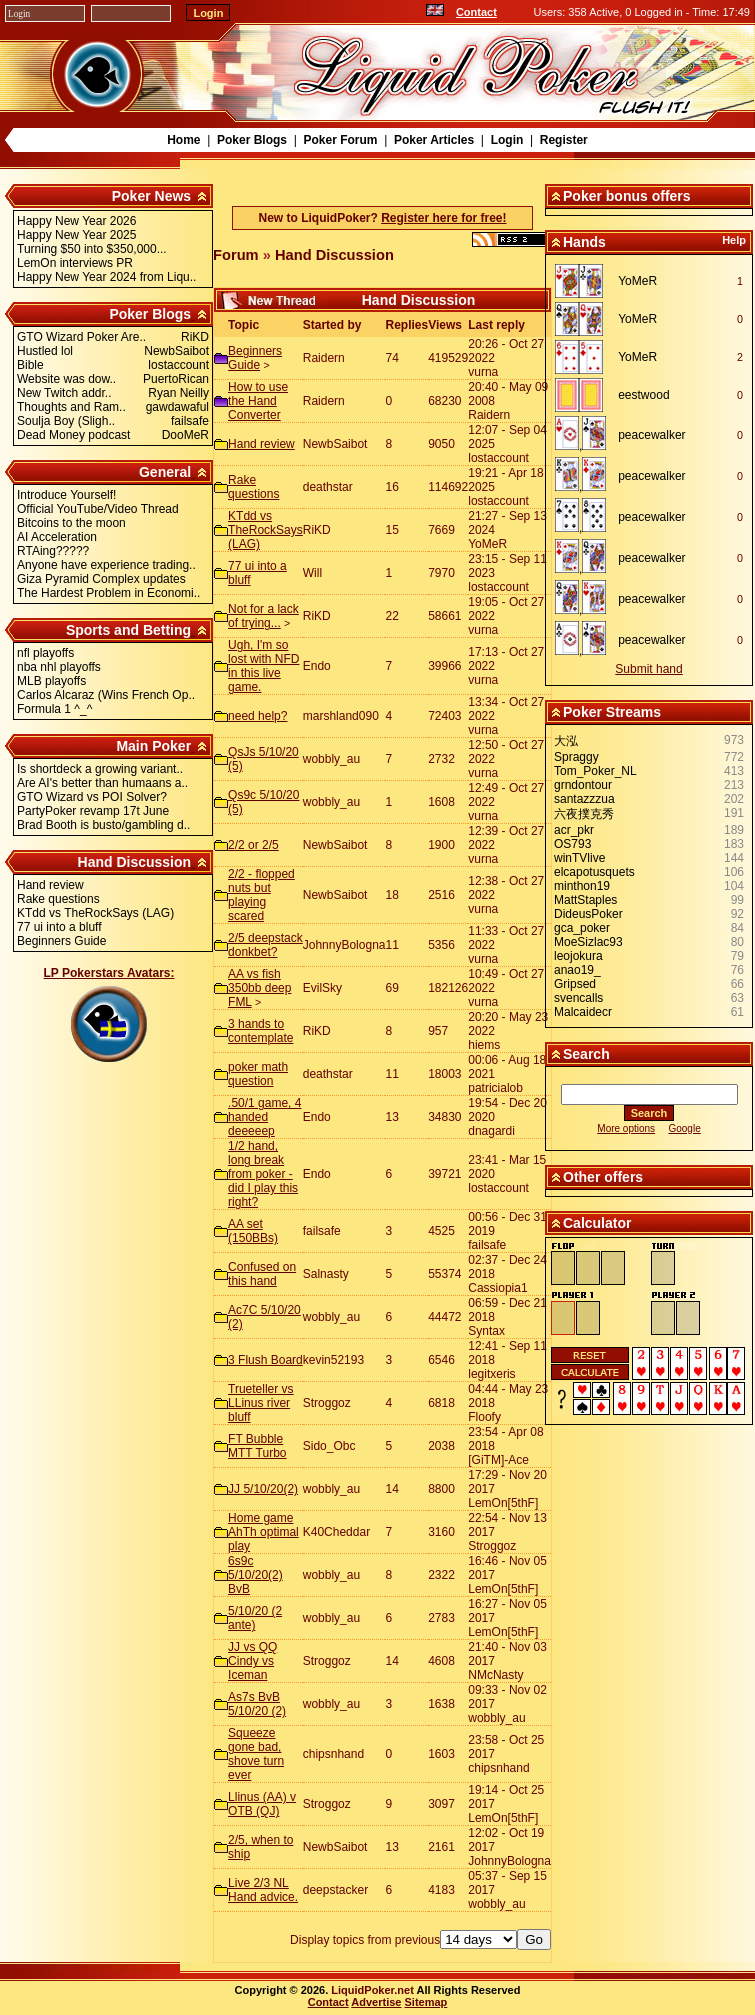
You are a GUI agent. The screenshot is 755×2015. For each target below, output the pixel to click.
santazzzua (584, 799)
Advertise (376, 2002)
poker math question (258, 1074)
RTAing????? (53, 551)
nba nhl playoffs (59, 667)
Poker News (151, 196)
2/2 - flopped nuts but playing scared (261, 895)
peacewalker (651, 435)
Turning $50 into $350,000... (92, 249)
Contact (476, 12)
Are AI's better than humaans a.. (102, 783)
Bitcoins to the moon (71, 523)
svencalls (578, 998)
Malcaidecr (583, 1012)
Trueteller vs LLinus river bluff (261, 1403)
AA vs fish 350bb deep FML (259, 988)
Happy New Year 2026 (76, 221)
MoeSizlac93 (588, 942)
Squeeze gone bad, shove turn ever (256, 1754)
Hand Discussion (135, 862)
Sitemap (426, 2002)
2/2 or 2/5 (253, 845)
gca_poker (582, 928)
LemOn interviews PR (75, 263)
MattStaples (585, 900)
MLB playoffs (51, 681)
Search (586, 1054)
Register (564, 140)
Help (734, 240)
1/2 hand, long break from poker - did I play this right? (263, 1174)
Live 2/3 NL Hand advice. (263, 1890)
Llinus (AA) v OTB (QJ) (262, 1804)
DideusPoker (588, 914)
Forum (236, 255)
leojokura (578, 956)
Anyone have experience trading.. (106, 565)
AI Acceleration (57, 537)
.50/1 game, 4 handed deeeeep (264, 1117)
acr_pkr (574, 830)
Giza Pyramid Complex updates (101, 579)
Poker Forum (340, 140)
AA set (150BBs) (253, 1231)
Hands (584, 242)
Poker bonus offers (627, 196)
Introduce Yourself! (66, 495)
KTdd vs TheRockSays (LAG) (95, 913)
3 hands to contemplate (260, 1031)
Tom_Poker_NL (595, 771)
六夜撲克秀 (584, 814)
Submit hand (648, 669)
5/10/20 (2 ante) (255, 1618)
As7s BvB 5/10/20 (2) (257, 1704)
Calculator (597, 1223)
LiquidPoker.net (372, 1990)
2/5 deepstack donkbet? (265, 945)
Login (507, 140)
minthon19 (582, 886)
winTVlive (579, 858)
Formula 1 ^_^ (54, 709)
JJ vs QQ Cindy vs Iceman (252, 1661)
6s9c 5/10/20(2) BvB (255, 1575)
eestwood (643, 395)
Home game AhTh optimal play (263, 1532)
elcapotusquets (594, 872)
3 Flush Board (265, 1360)
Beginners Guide (61, 941)
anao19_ (577, 970)
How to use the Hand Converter (258, 401)
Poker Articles (434, 140)
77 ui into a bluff (59, 927)
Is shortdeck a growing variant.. (100, 769)
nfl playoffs (45, 653)
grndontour (583, 785)
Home (183, 140)
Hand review (50, 885)
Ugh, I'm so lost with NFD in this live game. (263, 666)
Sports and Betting (128, 630)
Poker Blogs (252, 140)
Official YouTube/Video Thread (98, 509)
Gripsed (575, 984)
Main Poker (153, 746)
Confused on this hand (262, 1274)
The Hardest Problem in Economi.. (108, 593)
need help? (257, 716)
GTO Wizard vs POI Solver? (92, 797)
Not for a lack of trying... (263, 616)
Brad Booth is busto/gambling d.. (103, 825)
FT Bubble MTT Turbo (257, 1446)
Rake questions (58, 899)
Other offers (603, 1177)
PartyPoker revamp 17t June (93, 811)
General (165, 472)
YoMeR (637, 281)
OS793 (572, 844)
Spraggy (576, 757)
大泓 (566, 741)
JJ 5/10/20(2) (263, 1489)
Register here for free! (443, 218)
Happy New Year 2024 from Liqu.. (106, 277)
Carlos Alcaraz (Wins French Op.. (106, 695)
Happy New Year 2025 (76, 235)
